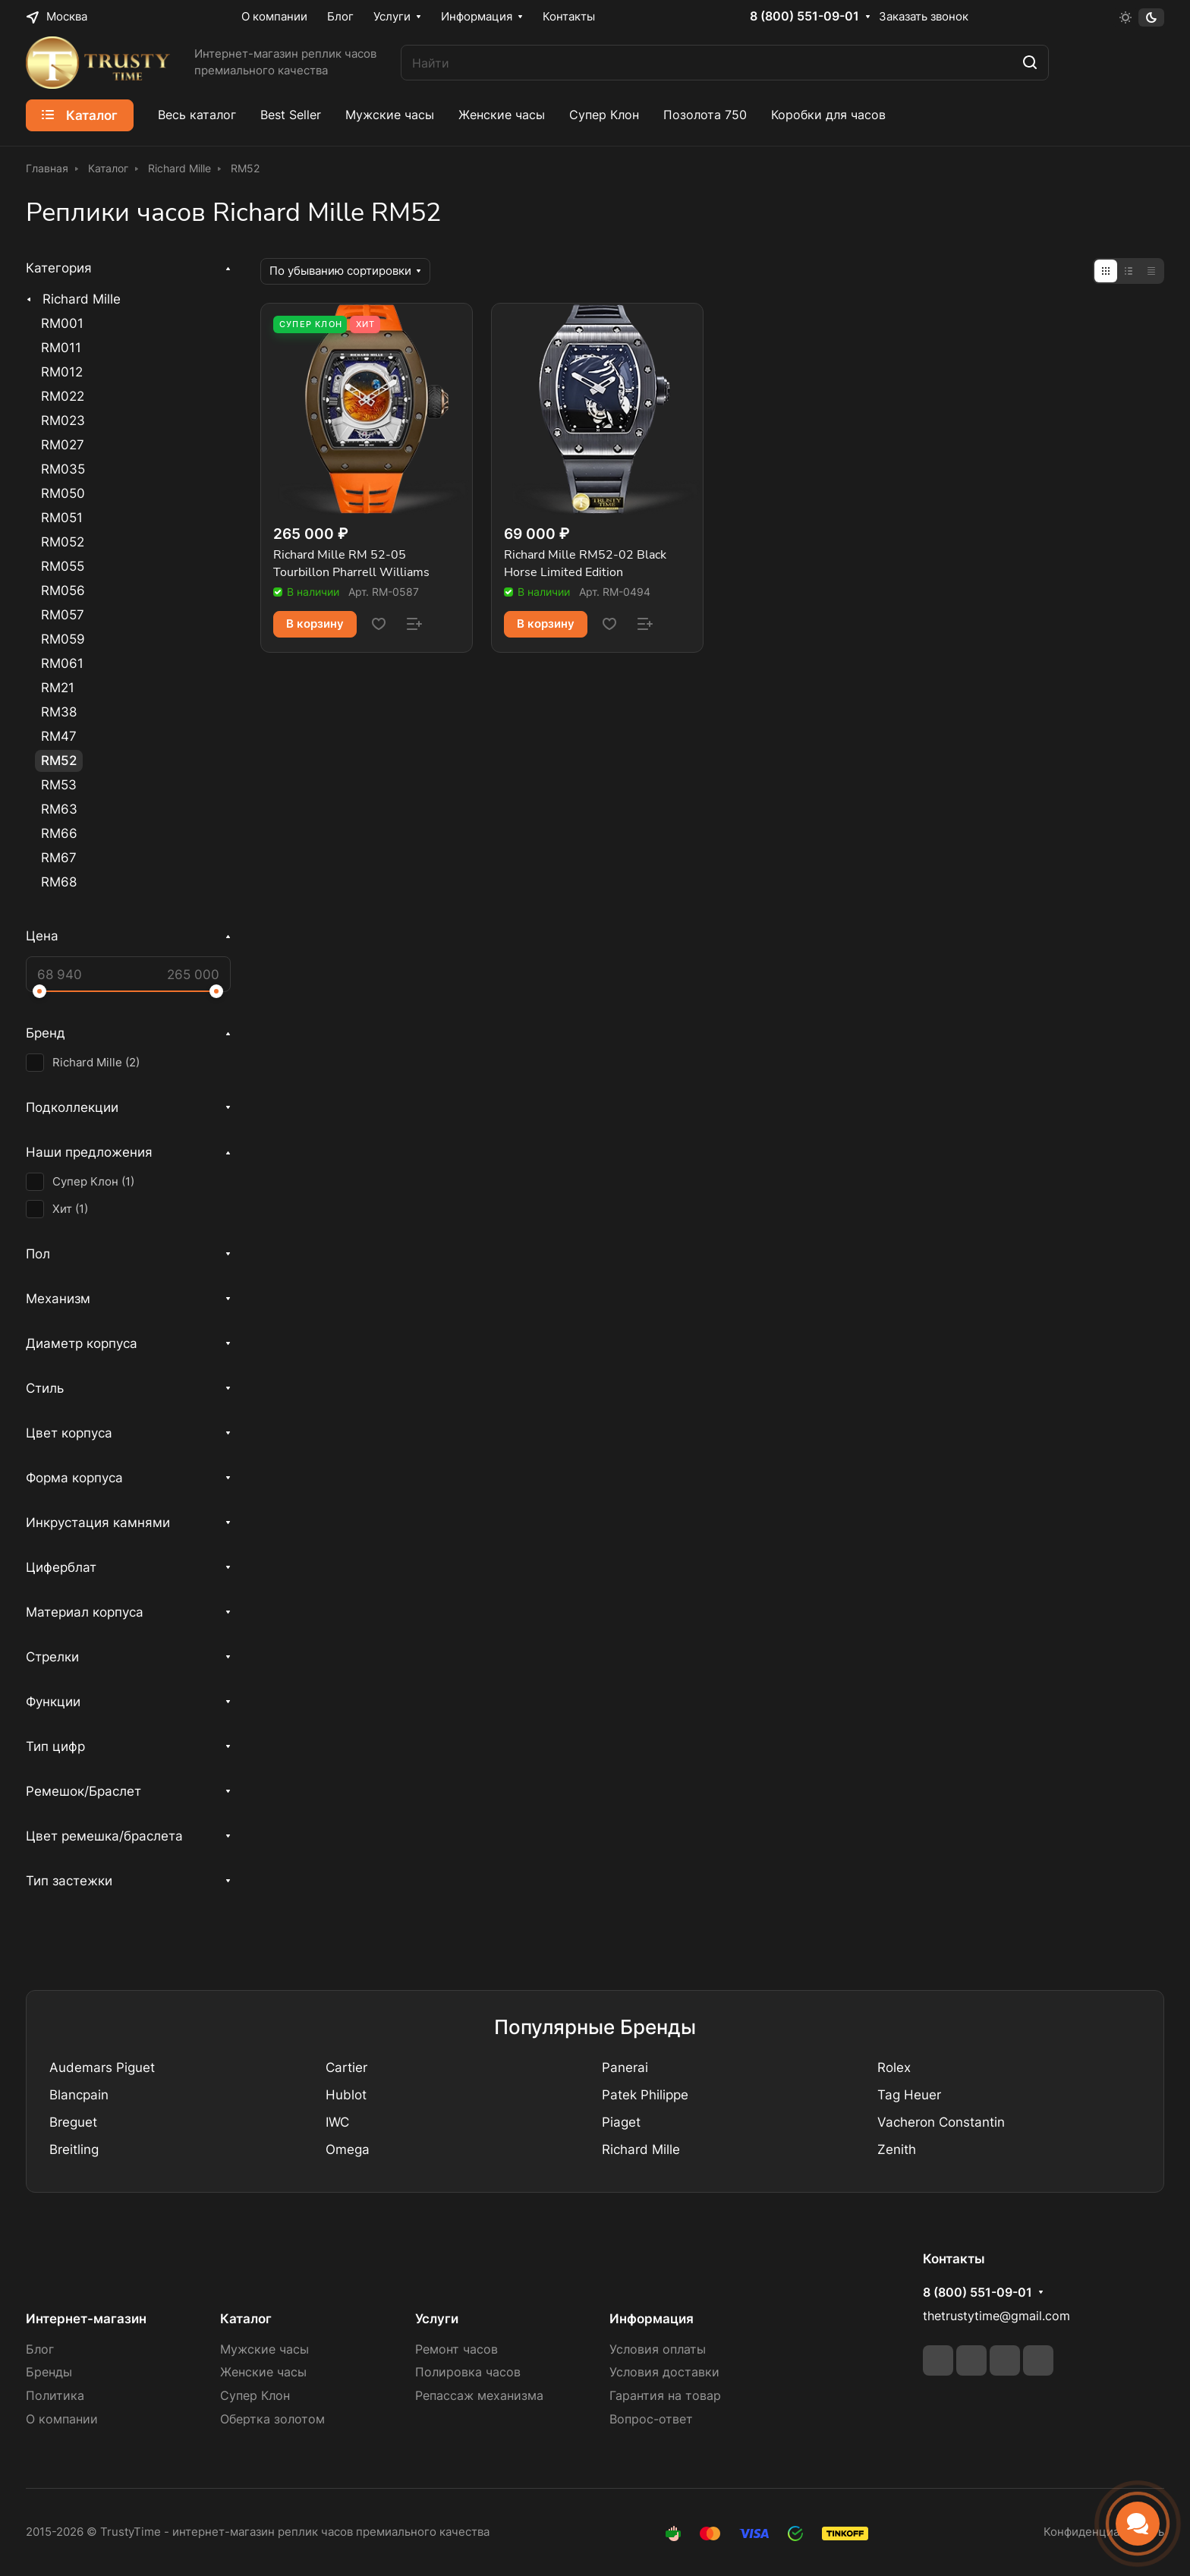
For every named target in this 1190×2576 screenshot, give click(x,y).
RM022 (62, 396)
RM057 (62, 614)
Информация (651, 2318)
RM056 (63, 590)
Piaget (621, 2122)
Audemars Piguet (102, 2067)
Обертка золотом (272, 2419)
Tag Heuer (909, 2094)
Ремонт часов (456, 2349)
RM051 (62, 517)
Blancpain (79, 2094)
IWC (337, 2122)
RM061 (62, 663)
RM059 (63, 639)
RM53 (59, 784)
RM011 (61, 347)
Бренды (49, 2372)
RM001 (62, 323)
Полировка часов (468, 2372)
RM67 (59, 857)
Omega (348, 2149)
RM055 (62, 566)
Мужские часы (264, 2349)
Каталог (246, 2318)
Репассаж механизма (479, 2396)
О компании (62, 2419)
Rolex (894, 2067)
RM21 (57, 687)
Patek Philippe (645, 2094)
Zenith (896, 2149)
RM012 (62, 371)
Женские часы (263, 2372)
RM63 (59, 809)
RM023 (63, 420)
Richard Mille (81, 299)
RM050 (63, 493)
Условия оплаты (657, 2349)
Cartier (346, 2067)
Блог (40, 2349)
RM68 (59, 882)
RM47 (59, 736)
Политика (55, 2396)
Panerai (625, 2067)
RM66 (59, 833)
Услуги (436, 2318)
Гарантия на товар (665, 2396)
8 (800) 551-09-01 (804, 17)
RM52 (59, 760)
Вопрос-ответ (651, 2419)
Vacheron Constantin (941, 2122)
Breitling (74, 2149)
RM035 (63, 469)
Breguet (73, 2122)
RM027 (62, 444)
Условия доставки (664, 2372)
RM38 (59, 712)
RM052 (62, 542)
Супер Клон (255, 2396)
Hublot (346, 2094)
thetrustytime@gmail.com (996, 2316)
